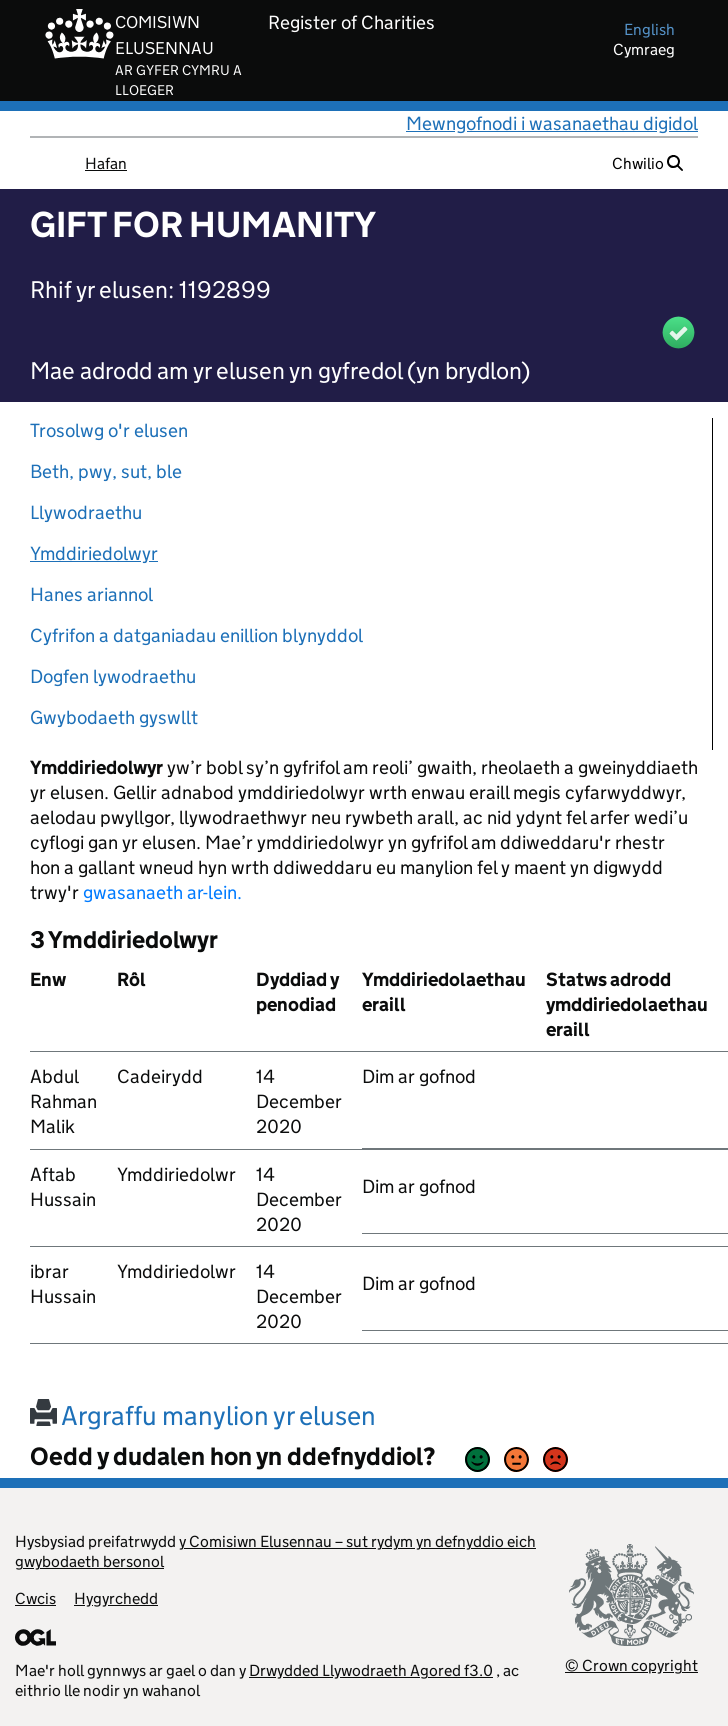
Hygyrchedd (116, 1598)
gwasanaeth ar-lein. (162, 892)
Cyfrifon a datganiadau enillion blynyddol (196, 635)
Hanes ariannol (91, 594)
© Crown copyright (631, 1665)
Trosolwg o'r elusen (109, 430)
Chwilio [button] (647, 163)
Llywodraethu (86, 512)
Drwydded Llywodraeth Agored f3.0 (371, 1670)
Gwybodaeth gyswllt (114, 717)
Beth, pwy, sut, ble (106, 471)
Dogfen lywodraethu (113, 676)
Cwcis (35, 1598)
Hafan (106, 163)
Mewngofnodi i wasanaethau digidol (552, 123)
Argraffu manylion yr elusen (203, 1415)
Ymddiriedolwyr (94, 553)
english (649, 29)
